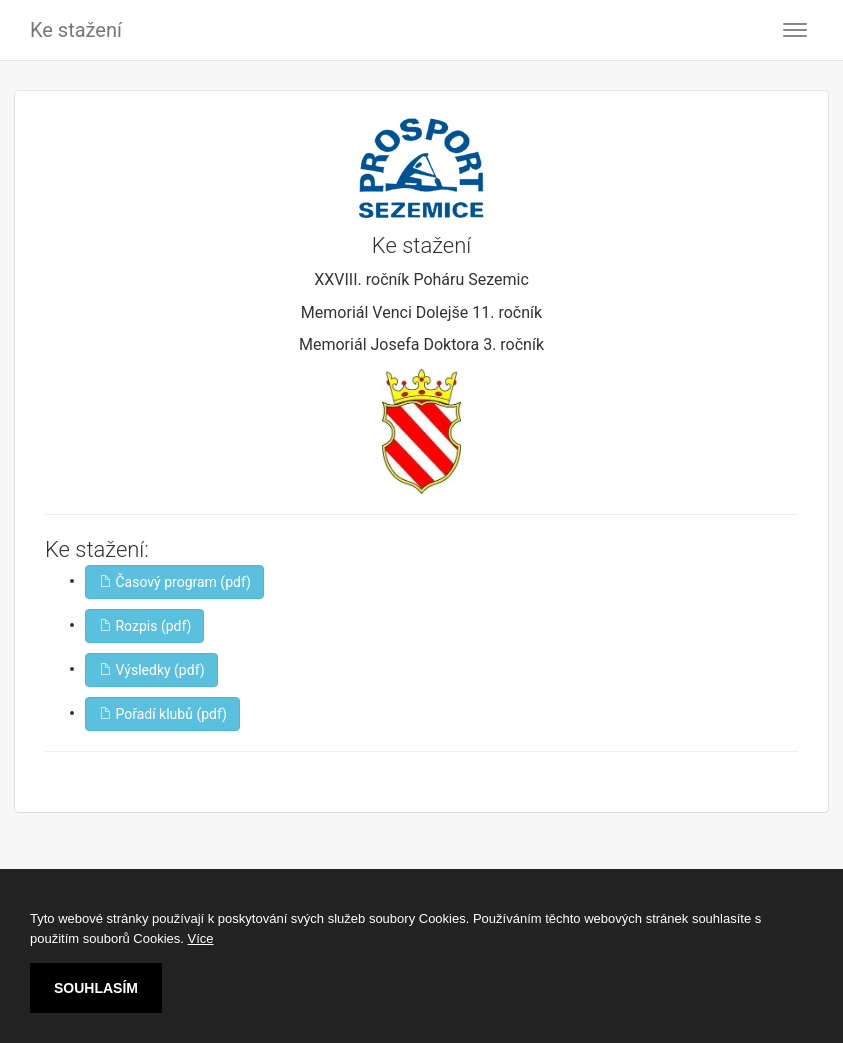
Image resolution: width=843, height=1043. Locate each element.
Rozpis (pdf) (144, 626)
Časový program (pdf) (174, 582)
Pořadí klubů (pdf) (162, 714)
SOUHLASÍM (96, 988)
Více (201, 938)
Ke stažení (76, 30)
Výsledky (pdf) (151, 670)
